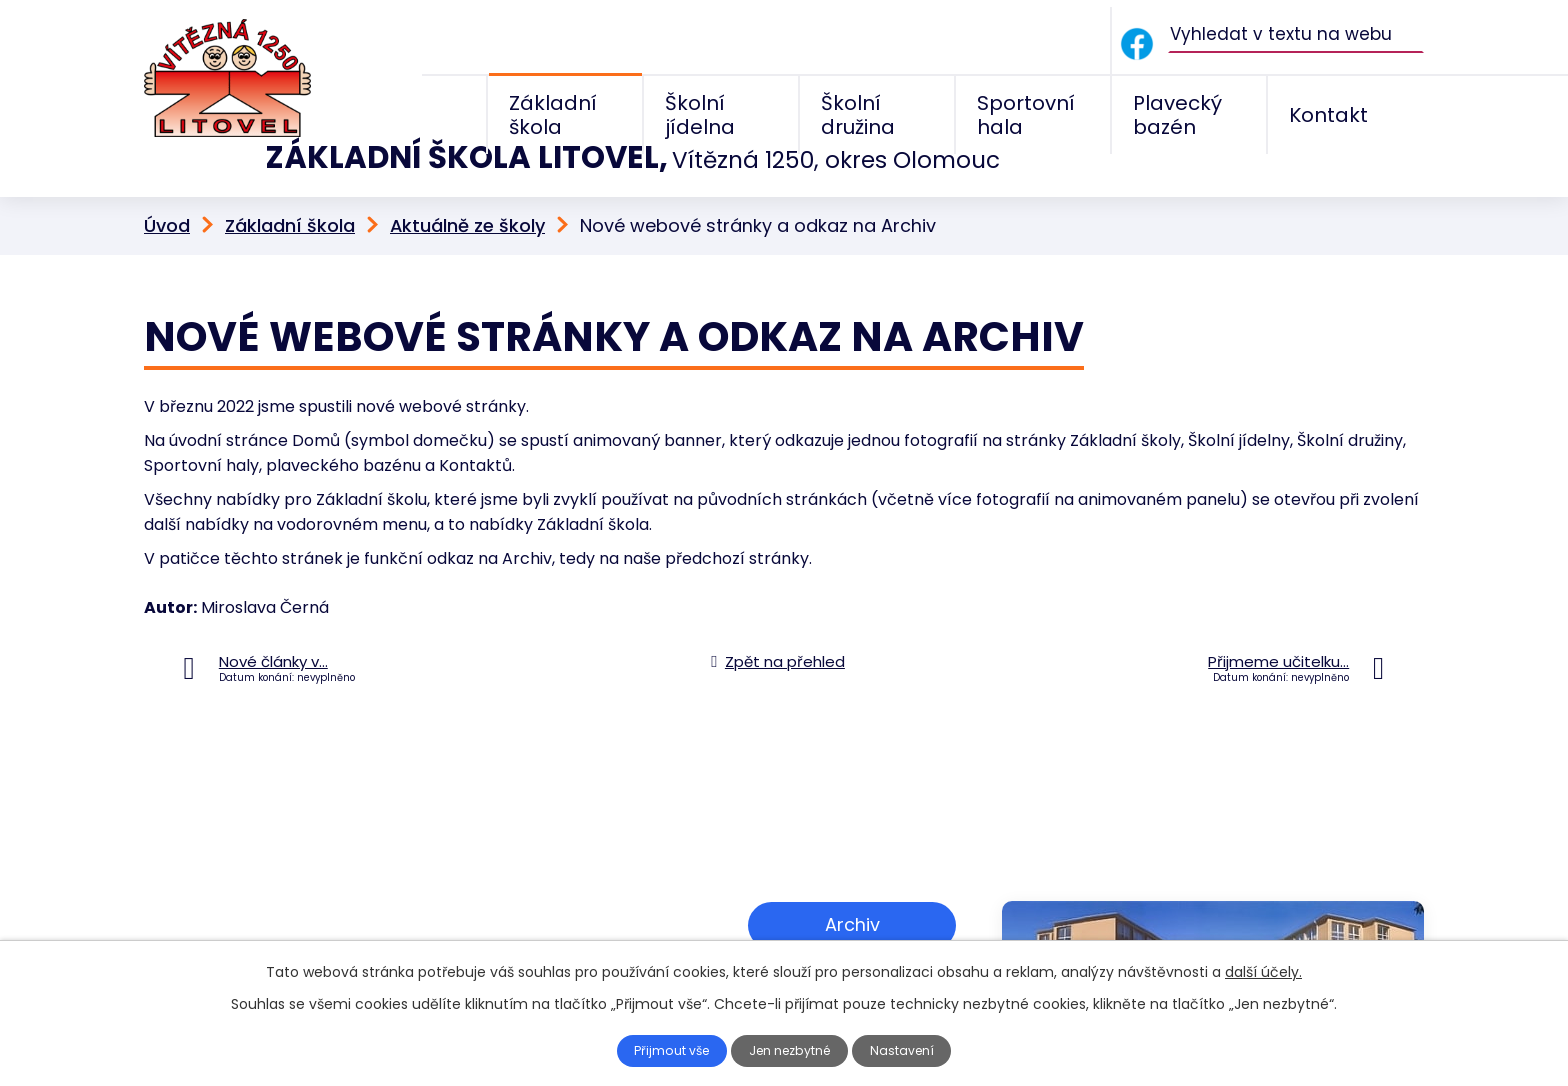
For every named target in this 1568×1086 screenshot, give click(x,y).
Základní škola (290, 181)
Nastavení (911, 1051)
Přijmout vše (666, 1051)
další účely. (1263, 972)
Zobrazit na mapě (852, 938)
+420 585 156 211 (281, 920)
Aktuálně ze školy (467, 181)
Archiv (852, 877)
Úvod (167, 181)
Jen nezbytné (792, 1051)
